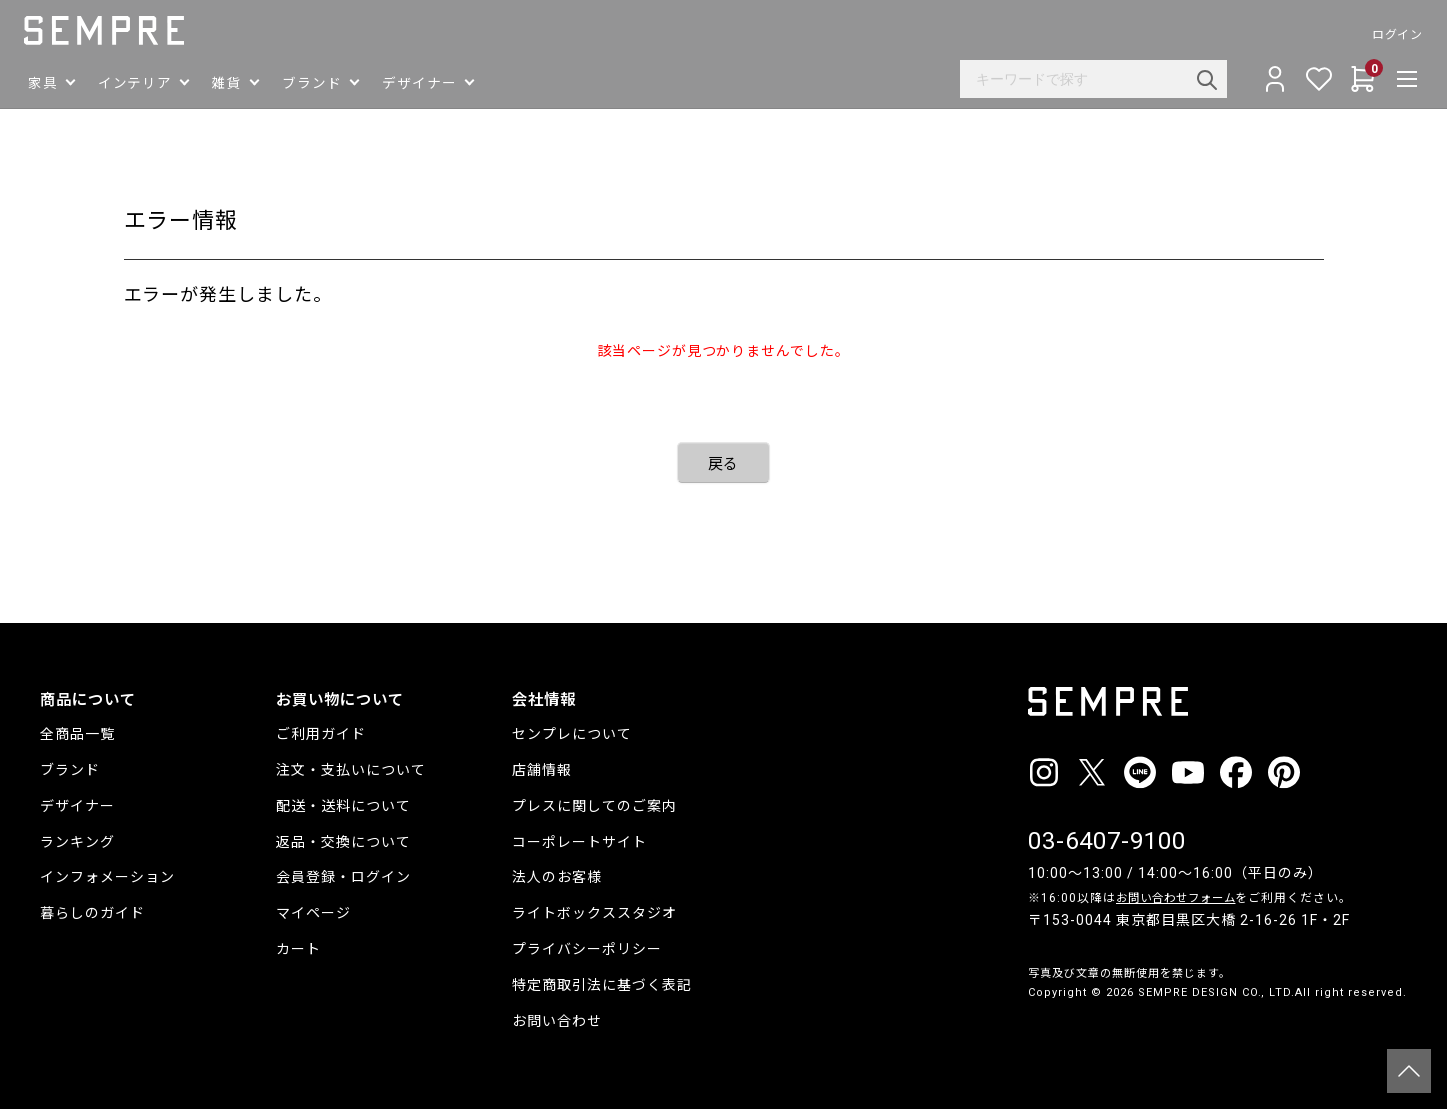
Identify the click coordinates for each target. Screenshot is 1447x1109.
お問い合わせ (557, 1021)
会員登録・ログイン (343, 877)
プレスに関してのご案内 (594, 806)
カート (298, 949)
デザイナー (77, 806)
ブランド (70, 770)
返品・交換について (343, 842)
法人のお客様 (557, 877)
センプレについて (572, 734)
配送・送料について (343, 806)
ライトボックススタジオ (594, 913)
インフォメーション (107, 877)
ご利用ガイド (321, 734)
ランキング (77, 842)
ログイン (1381, 35)
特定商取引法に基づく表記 (602, 985)
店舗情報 (542, 770)
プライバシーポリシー (587, 949)
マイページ (313, 913)
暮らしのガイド (92, 913)
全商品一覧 (77, 734)
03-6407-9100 (1107, 841)
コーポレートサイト (579, 842)
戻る (724, 464)
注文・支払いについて (351, 770)
